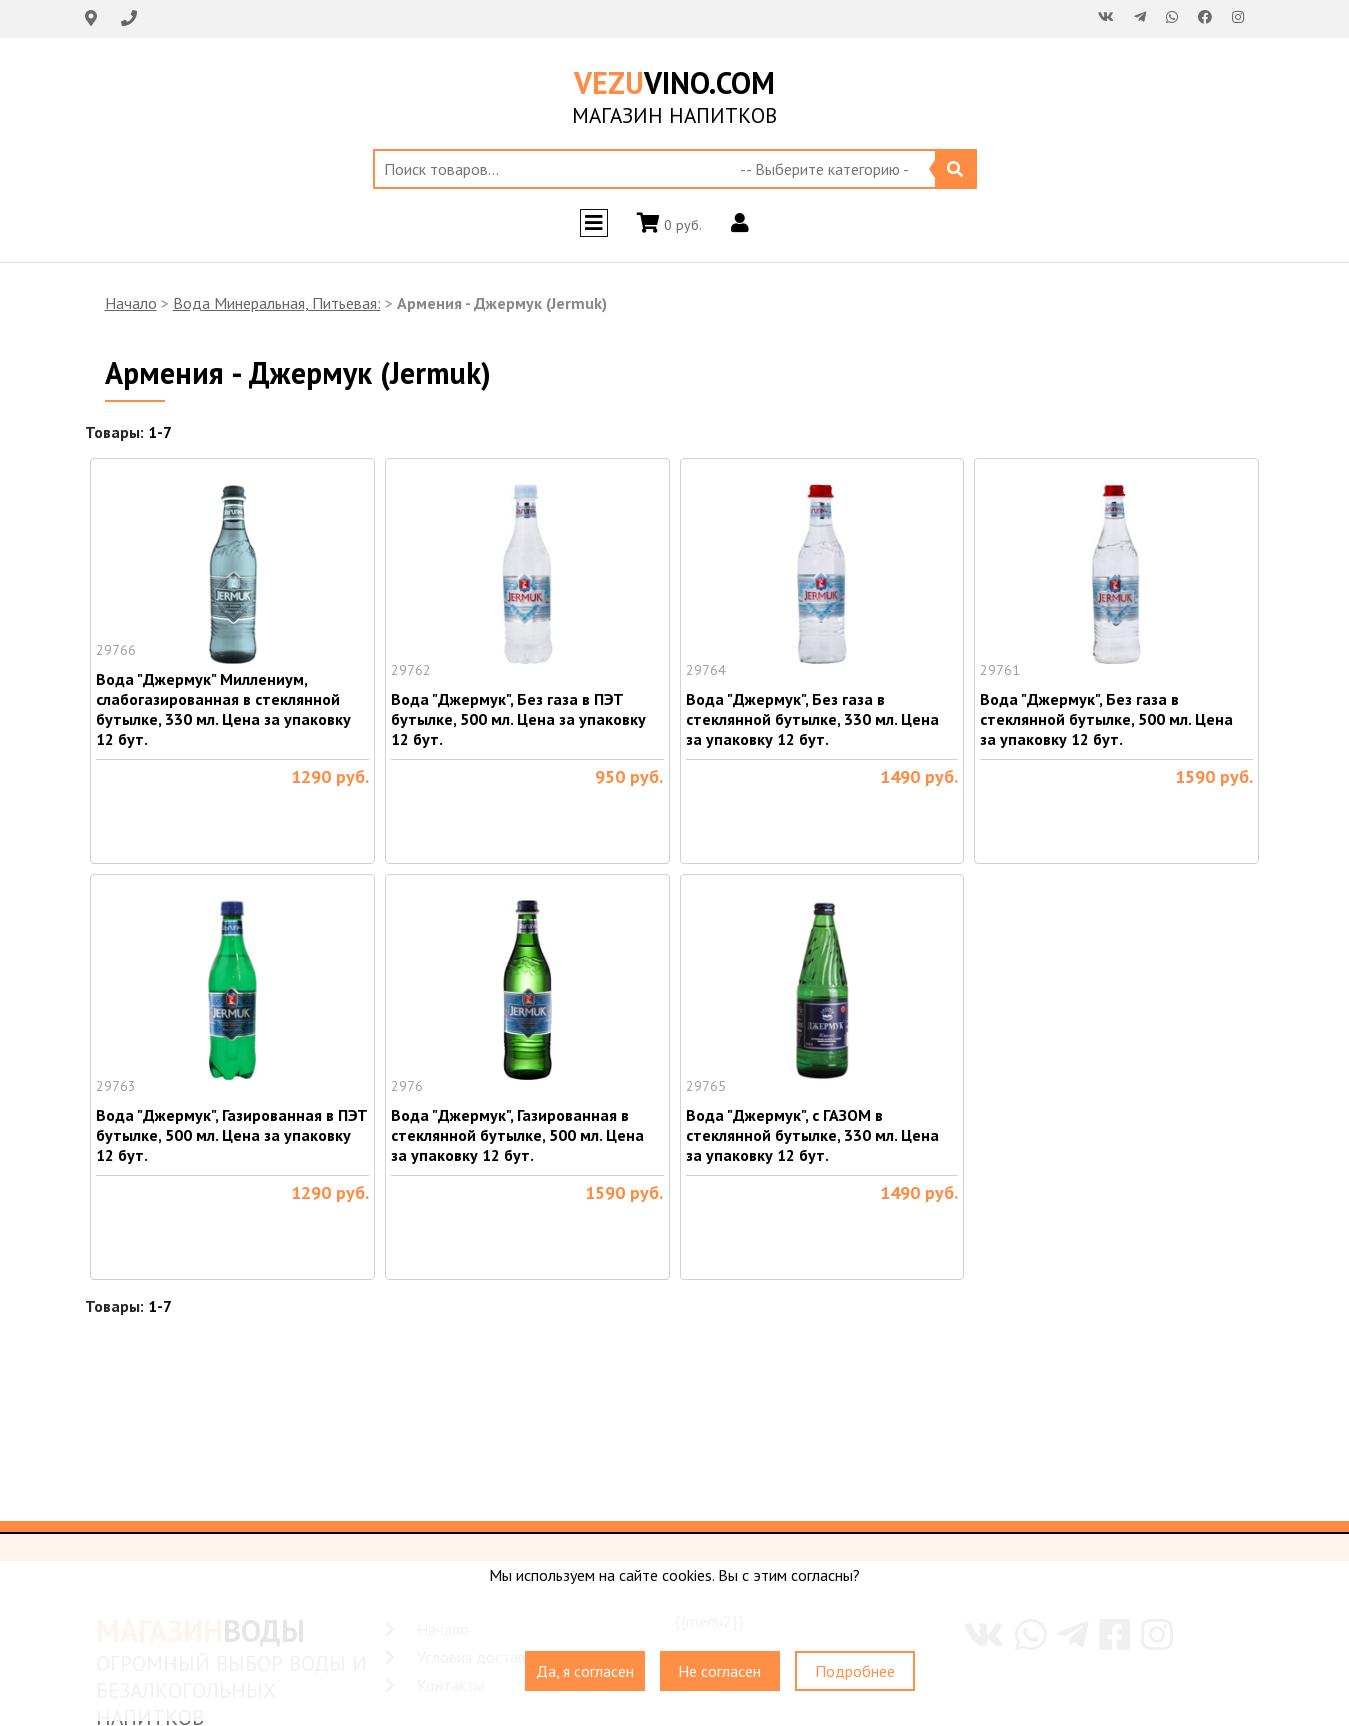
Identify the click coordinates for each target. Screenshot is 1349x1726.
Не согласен (719, 1671)
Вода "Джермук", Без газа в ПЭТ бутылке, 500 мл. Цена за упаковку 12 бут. (518, 719)
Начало (131, 303)
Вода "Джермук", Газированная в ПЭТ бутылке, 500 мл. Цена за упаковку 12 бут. (232, 1135)
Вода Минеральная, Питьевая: (277, 303)
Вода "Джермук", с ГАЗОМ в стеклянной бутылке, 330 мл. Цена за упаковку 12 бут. (812, 1135)
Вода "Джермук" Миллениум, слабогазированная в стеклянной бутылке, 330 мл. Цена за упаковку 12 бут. (223, 709)
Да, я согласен (585, 1671)
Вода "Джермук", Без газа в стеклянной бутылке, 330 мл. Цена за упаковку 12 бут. (812, 719)
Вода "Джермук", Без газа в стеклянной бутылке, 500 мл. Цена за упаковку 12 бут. (1106, 719)
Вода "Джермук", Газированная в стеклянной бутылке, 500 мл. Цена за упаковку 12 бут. (517, 1135)
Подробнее (855, 1671)
